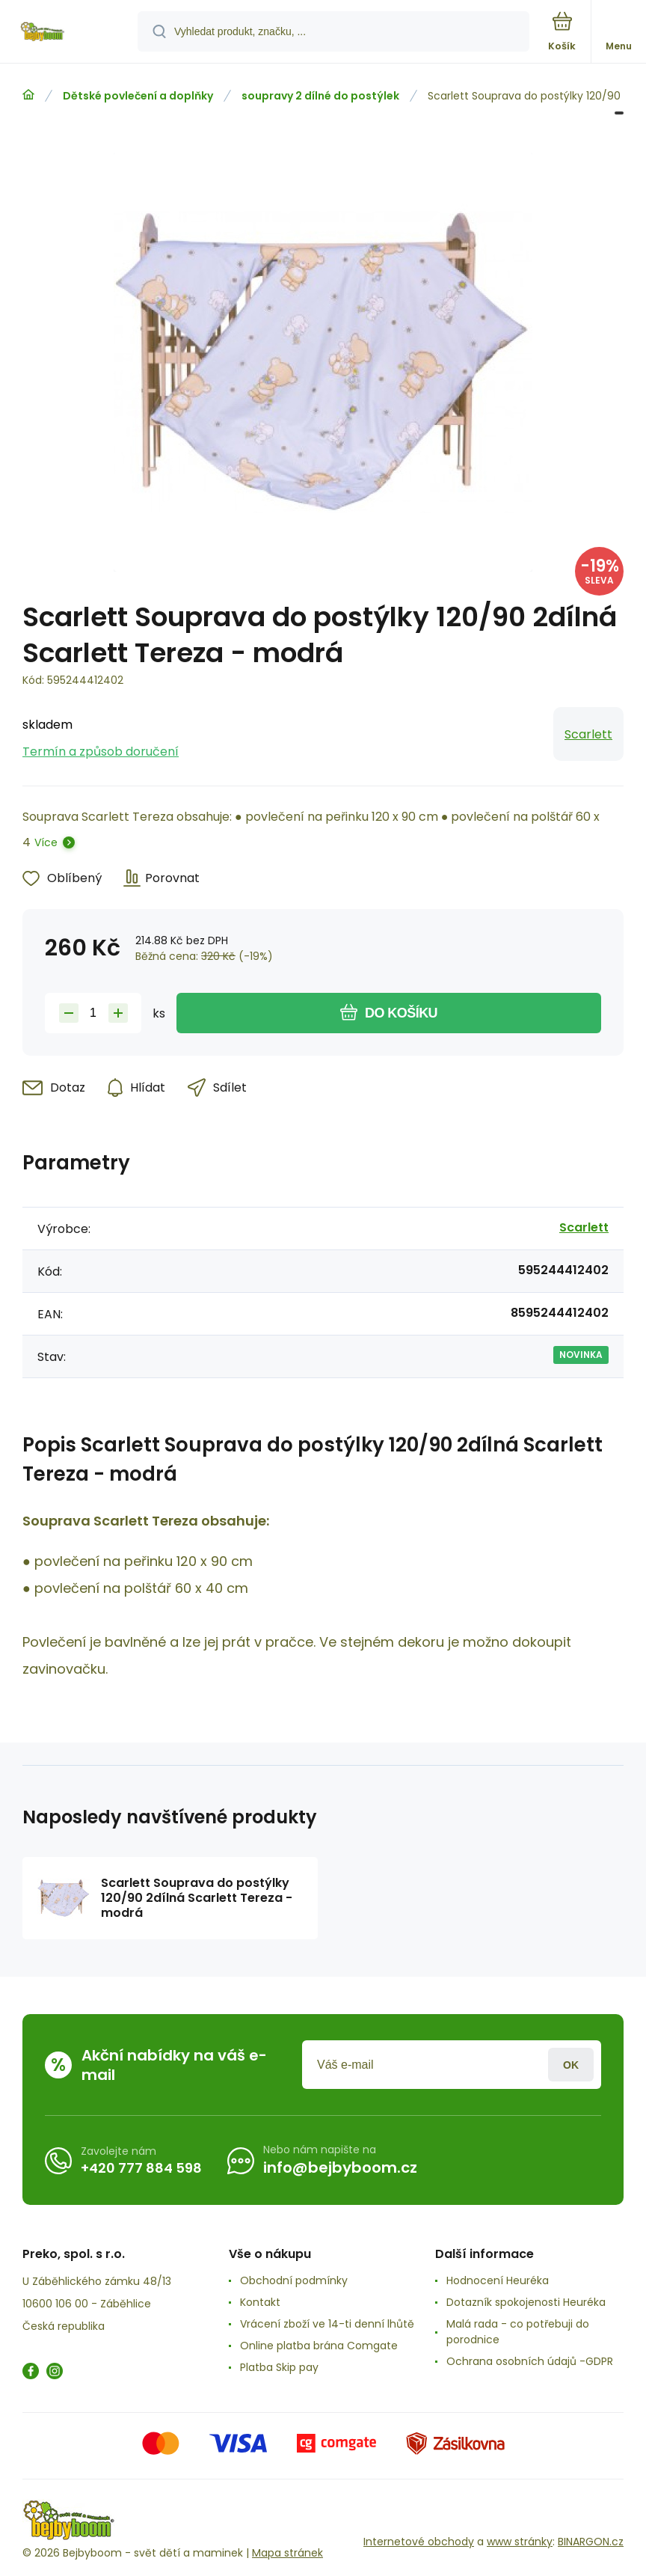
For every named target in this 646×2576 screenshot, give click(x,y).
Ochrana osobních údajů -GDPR (529, 2361)
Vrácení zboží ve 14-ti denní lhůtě (327, 2323)
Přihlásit (571, 2064)
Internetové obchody (418, 2541)
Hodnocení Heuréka (497, 2280)
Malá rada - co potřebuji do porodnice (517, 2331)
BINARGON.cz (591, 2541)
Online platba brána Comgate (319, 2345)
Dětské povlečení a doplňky (138, 95)
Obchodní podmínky (294, 2280)
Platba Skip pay (279, 2367)
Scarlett (588, 734)
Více (46, 842)
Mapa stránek (287, 2552)
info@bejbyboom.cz (340, 2167)
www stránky (520, 2541)
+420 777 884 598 (141, 2168)
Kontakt (260, 2302)
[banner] (69, 32)
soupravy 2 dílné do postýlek (320, 95)
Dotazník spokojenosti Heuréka (526, 2302)
